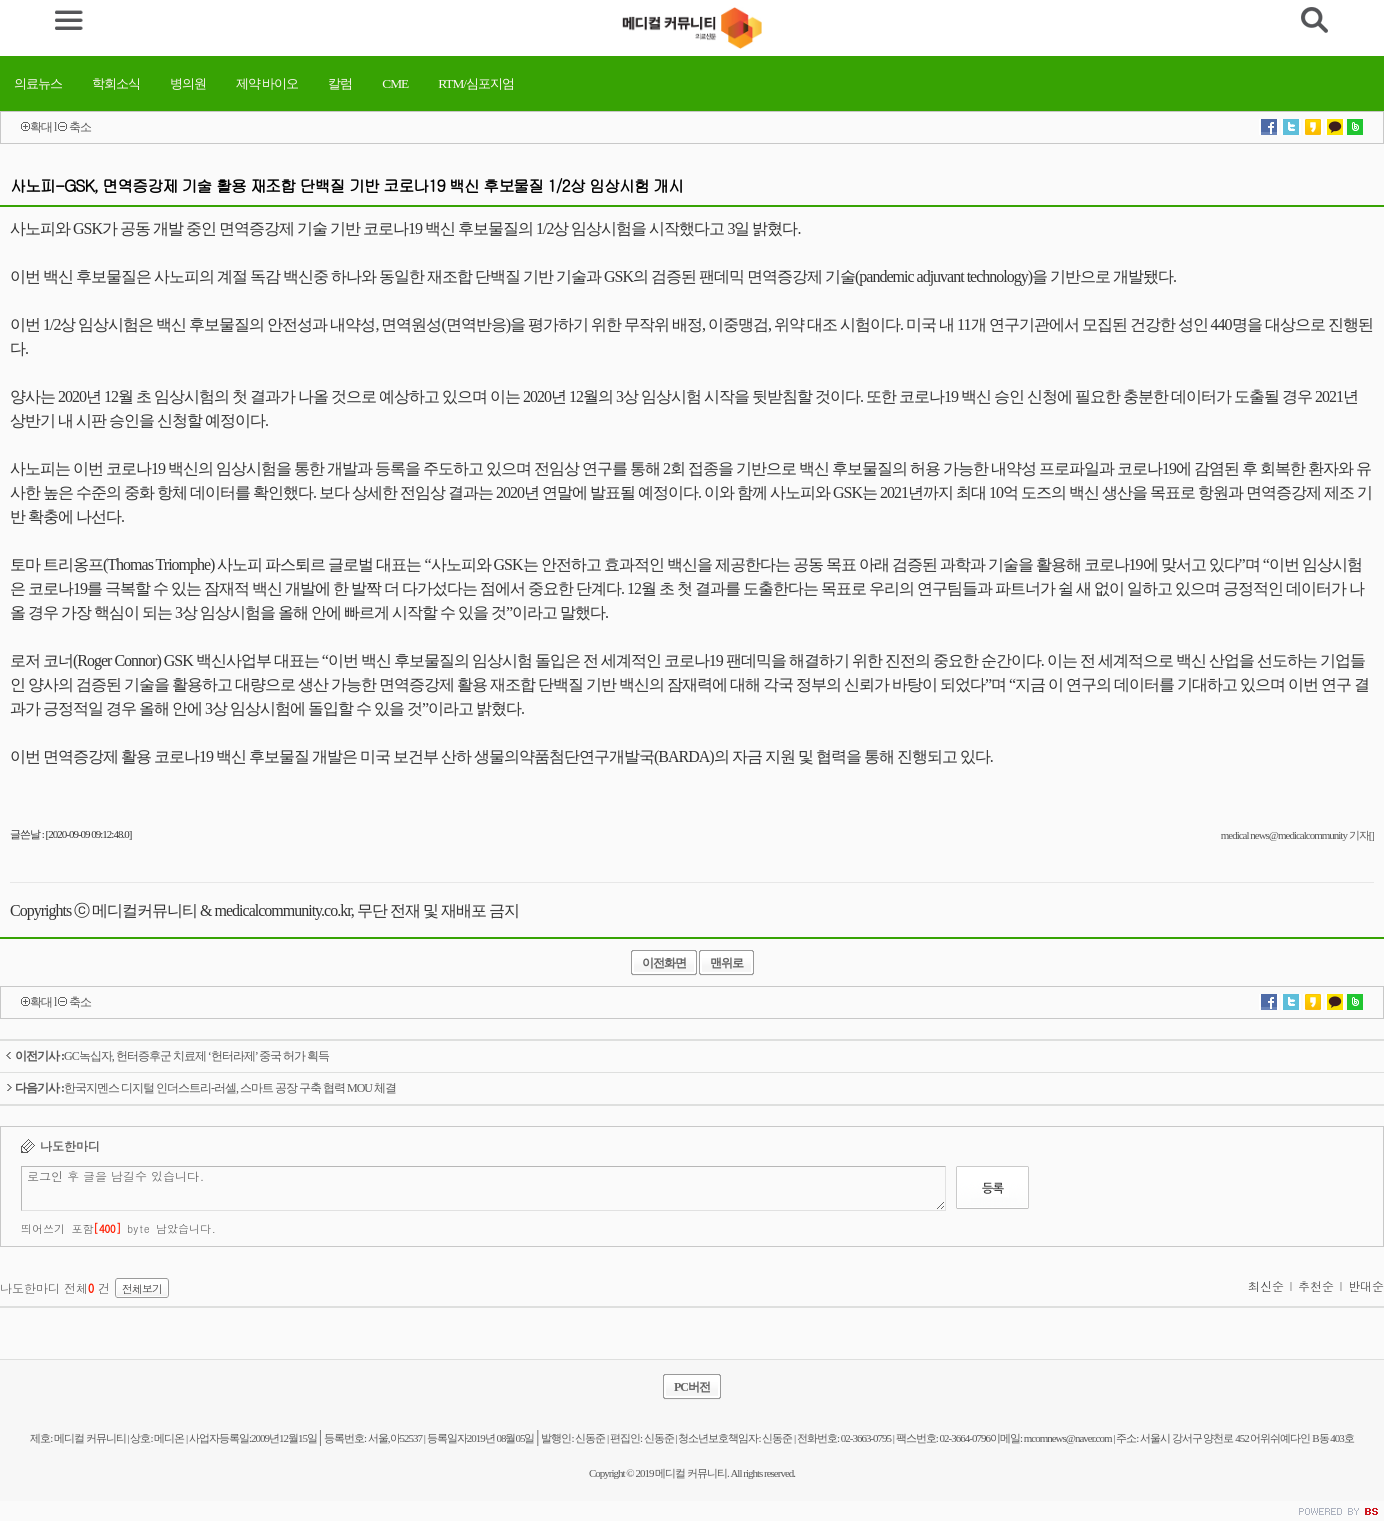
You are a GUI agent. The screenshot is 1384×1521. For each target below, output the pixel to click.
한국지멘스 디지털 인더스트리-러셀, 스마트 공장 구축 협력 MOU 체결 (200, 1088)
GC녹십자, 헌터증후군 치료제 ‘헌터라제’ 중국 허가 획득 (167, 1056)
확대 (41, 127)
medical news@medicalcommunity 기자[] (1297, 835)
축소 (80, 127)
